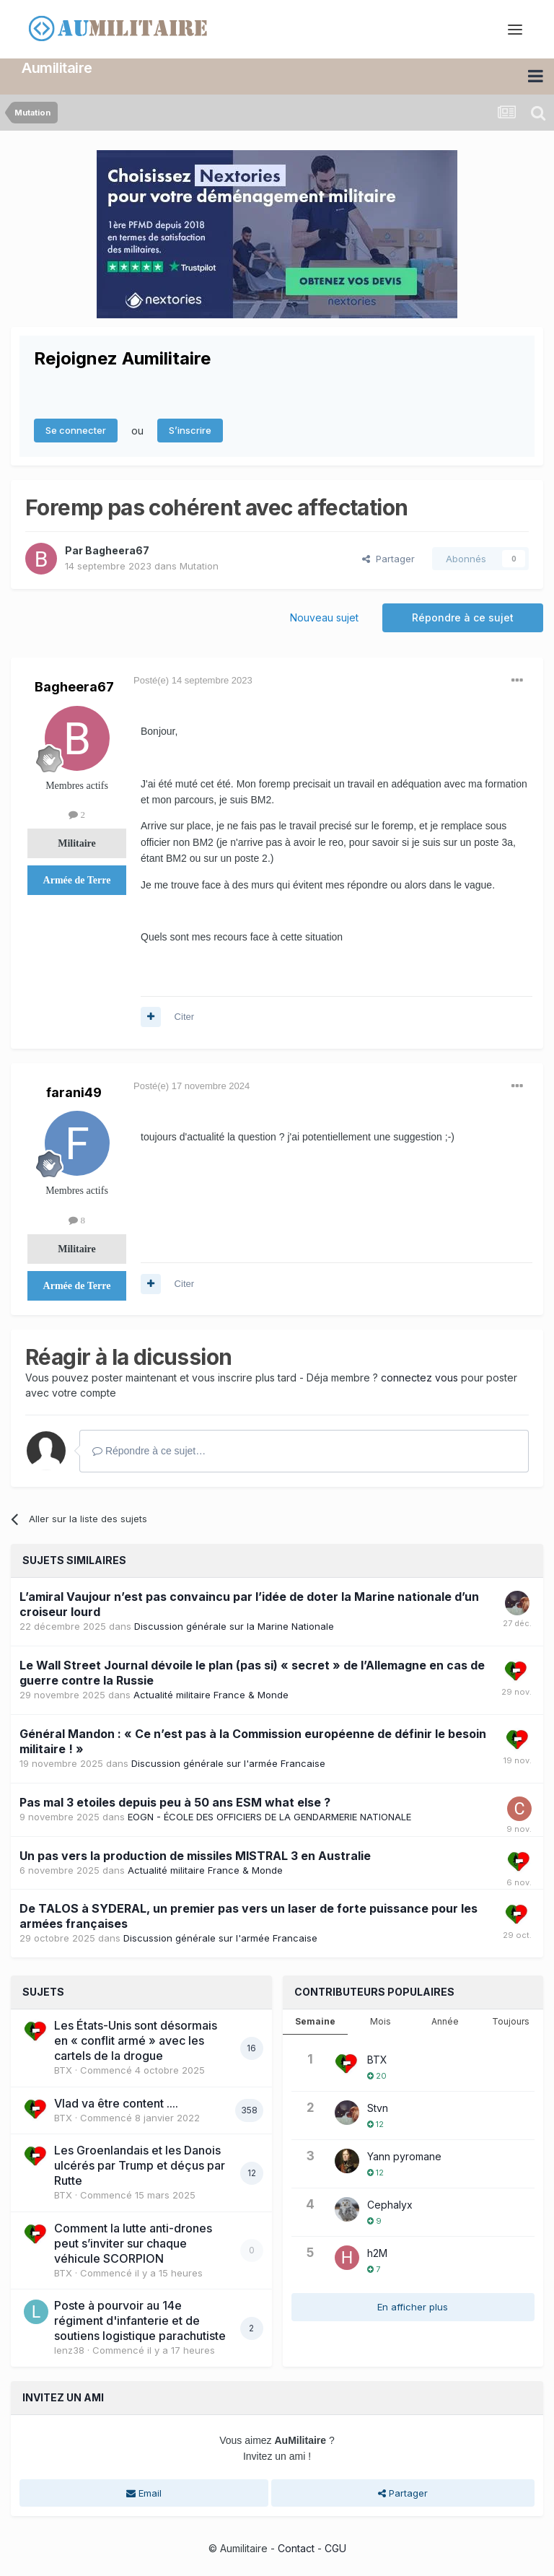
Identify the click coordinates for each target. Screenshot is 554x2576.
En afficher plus (412, 2306)
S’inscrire (190, 429)
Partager (388, 557)
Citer (184, 1015)
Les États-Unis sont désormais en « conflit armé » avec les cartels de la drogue (135, 2039)
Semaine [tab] (315, 2020)
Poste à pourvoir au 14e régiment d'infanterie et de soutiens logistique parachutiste (140, 2319)
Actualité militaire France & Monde (211, 1693)
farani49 (74, 1091)
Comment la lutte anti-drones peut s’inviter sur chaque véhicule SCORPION (133, 2241)
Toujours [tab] (510, 2020)
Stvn (377, 2107)
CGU (335, 2547)
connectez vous (419, 1377)
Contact (296, 2547)
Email (144, 2491)
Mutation (199, 564)
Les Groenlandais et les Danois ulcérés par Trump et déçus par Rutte (139, 2164)
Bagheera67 (117, 549)
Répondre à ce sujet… (149, 1450)
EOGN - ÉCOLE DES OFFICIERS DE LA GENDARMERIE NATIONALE (269, 1815)
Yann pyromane (404, 2155)
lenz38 (69, 2349)
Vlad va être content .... (116, 2102)
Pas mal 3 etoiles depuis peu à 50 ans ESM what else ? (174, 1801)
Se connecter (75, 429)
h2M (377, 2252)
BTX (63, 2069)
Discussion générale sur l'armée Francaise (228, 1762)
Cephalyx (390, 2204)
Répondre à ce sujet (463, 616)
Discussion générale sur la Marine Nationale (234, 1625)
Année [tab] (445, 2020)
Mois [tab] (380, 2020)
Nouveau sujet (324, 616)
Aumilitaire (57, 67)
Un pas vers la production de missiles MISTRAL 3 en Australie (195, 1854)
